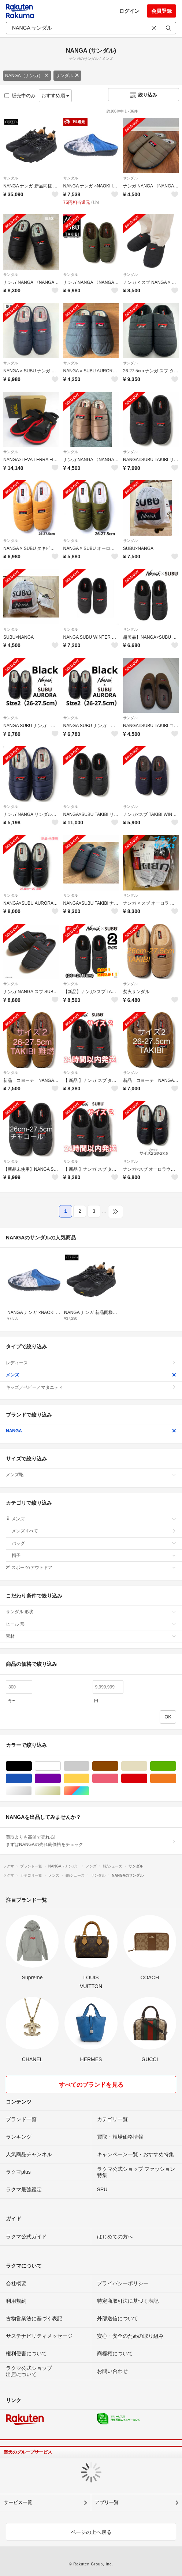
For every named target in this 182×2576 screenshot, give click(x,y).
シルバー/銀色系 (31, 1791)
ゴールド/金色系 (60, 1791)
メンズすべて (94, 1531)
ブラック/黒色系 (31, 1766)
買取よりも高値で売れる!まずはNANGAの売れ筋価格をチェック (91, 1841)
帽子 (94, 1555)
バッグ (94, 1543)
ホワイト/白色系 (60, 1766)
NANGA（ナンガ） (27, 75)
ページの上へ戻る (91, 2532)
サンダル (67, 75)
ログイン (129, 11)
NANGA (91, 1430)
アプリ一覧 (107, 2502)
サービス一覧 (18, 2502)
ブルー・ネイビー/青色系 (31, 1778)
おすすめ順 (55, 95)
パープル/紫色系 (60, 1778)
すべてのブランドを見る (91, 2085)
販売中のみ (20, 95)
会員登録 (161, 11)
